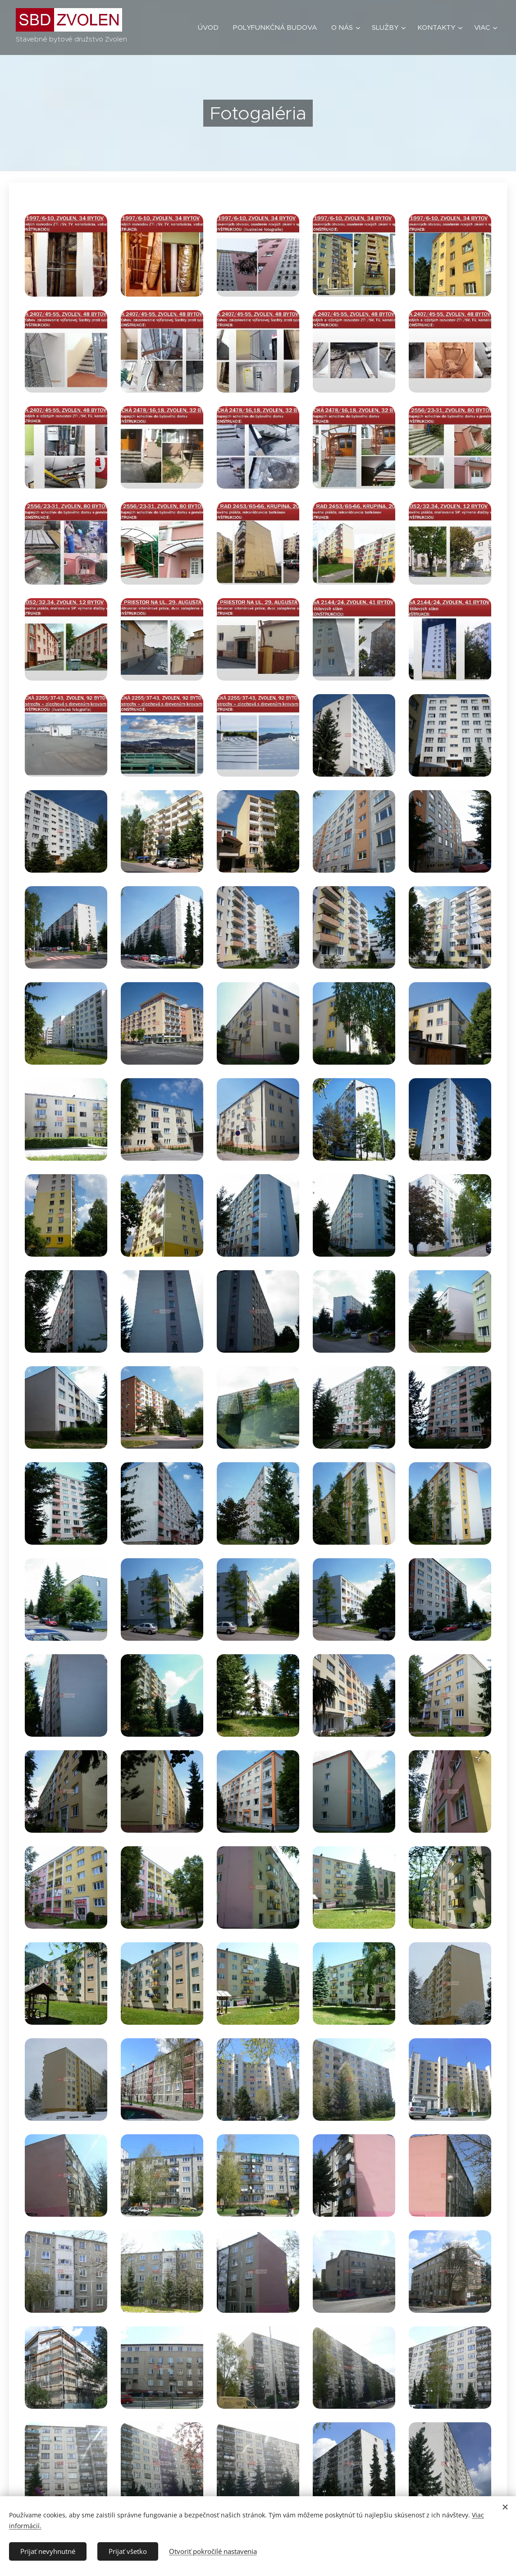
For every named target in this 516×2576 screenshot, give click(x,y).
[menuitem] (211, 27)
